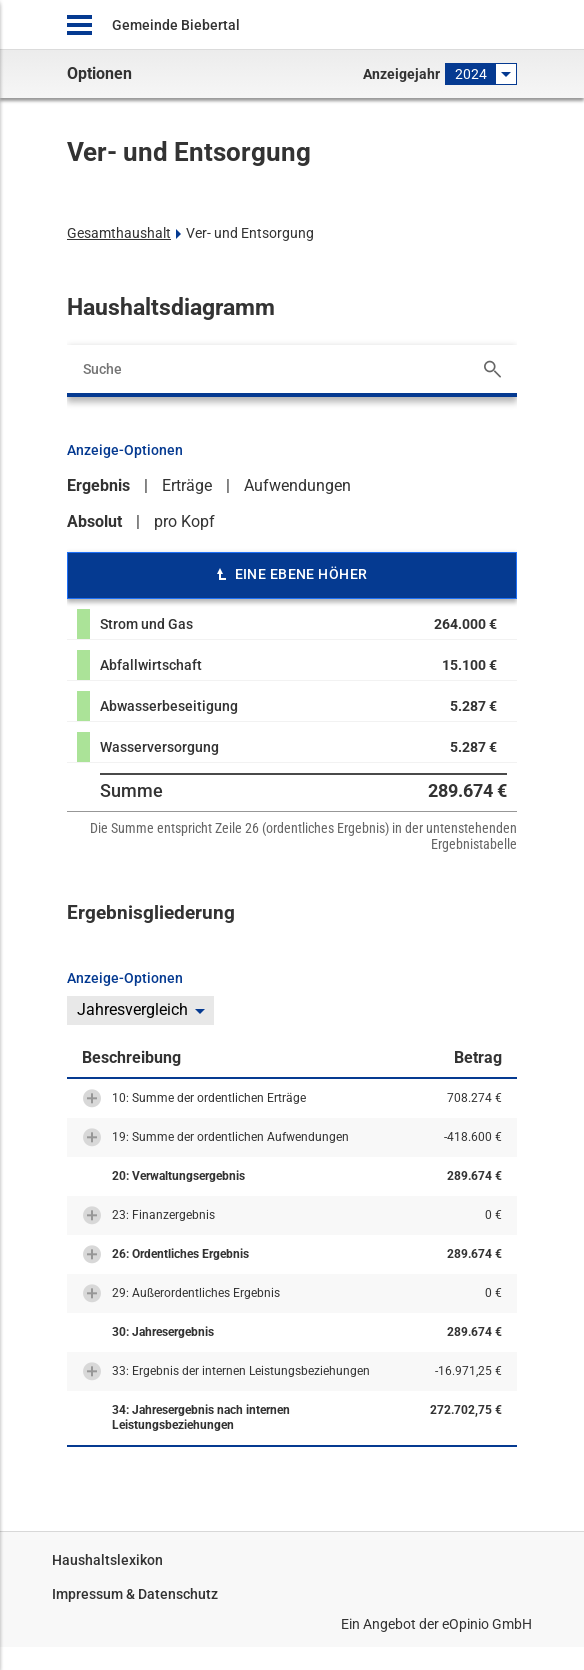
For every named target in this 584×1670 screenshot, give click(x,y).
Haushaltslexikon (107, 1560)
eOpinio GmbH (487, 1624)
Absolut (94, 521)
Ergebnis (98, 485)
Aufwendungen (297, 485)
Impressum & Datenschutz (135, 1594)
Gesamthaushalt (119, 233)
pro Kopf (184, 521)
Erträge (187, 485)
